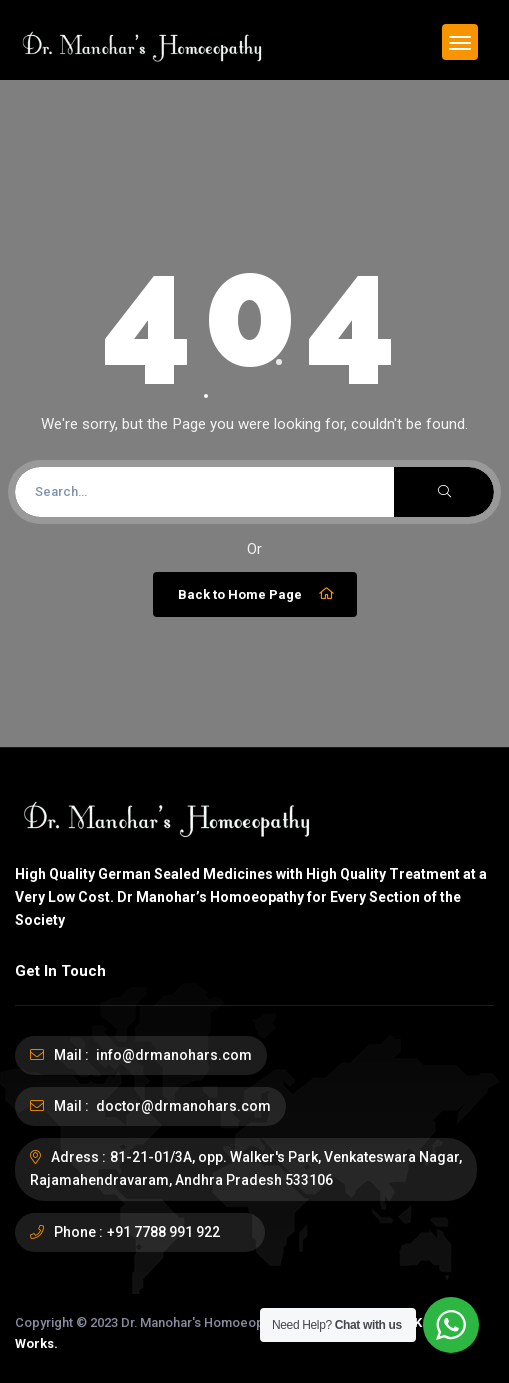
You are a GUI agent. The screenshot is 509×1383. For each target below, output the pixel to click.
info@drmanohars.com (172, 1055)
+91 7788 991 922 (163, 1232)
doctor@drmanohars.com (182, 1106)
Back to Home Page (257, 594)
